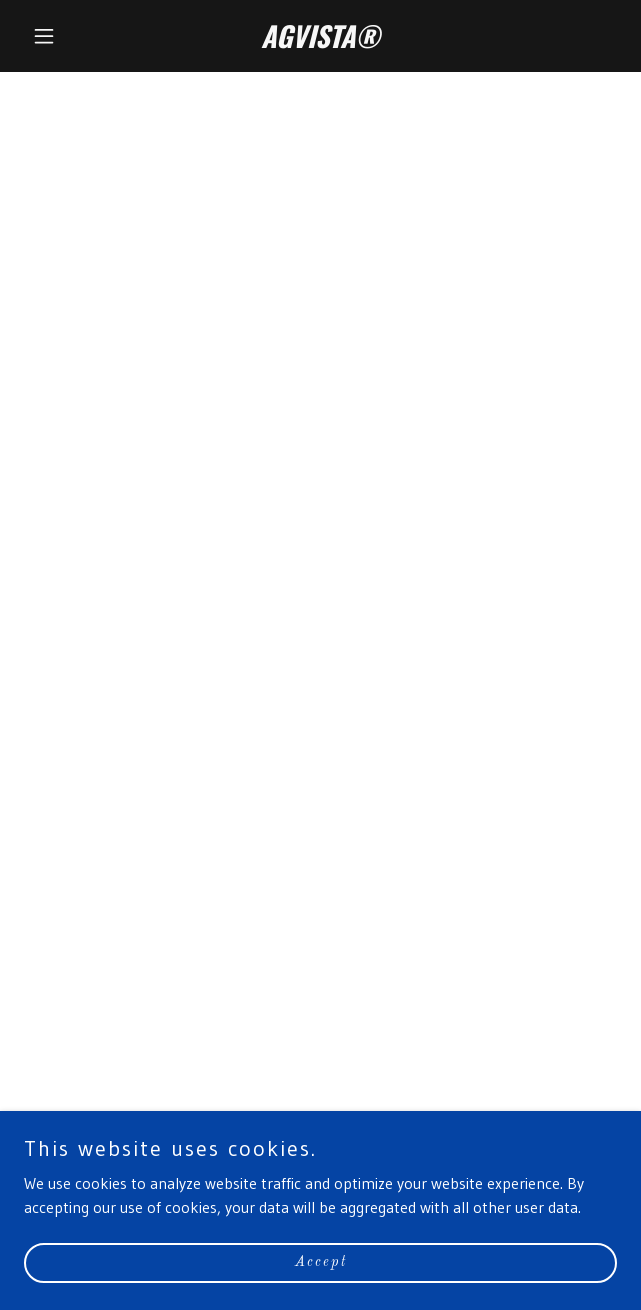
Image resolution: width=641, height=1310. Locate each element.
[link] (320, 42)
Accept (321, 1262)
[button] (68, 36)
